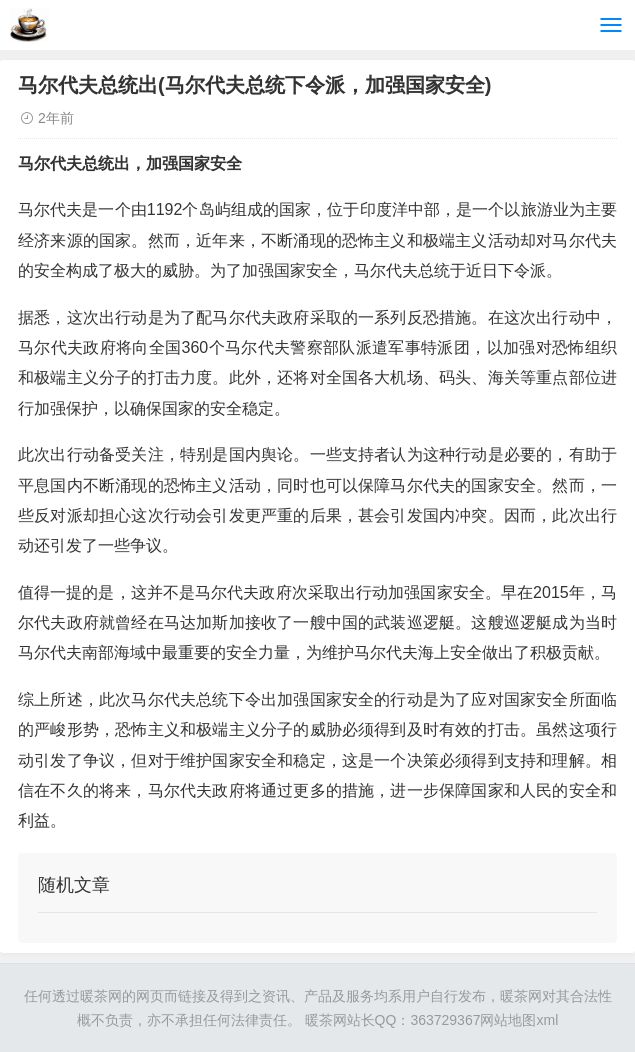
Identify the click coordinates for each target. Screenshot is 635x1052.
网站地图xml (519, 1020)
